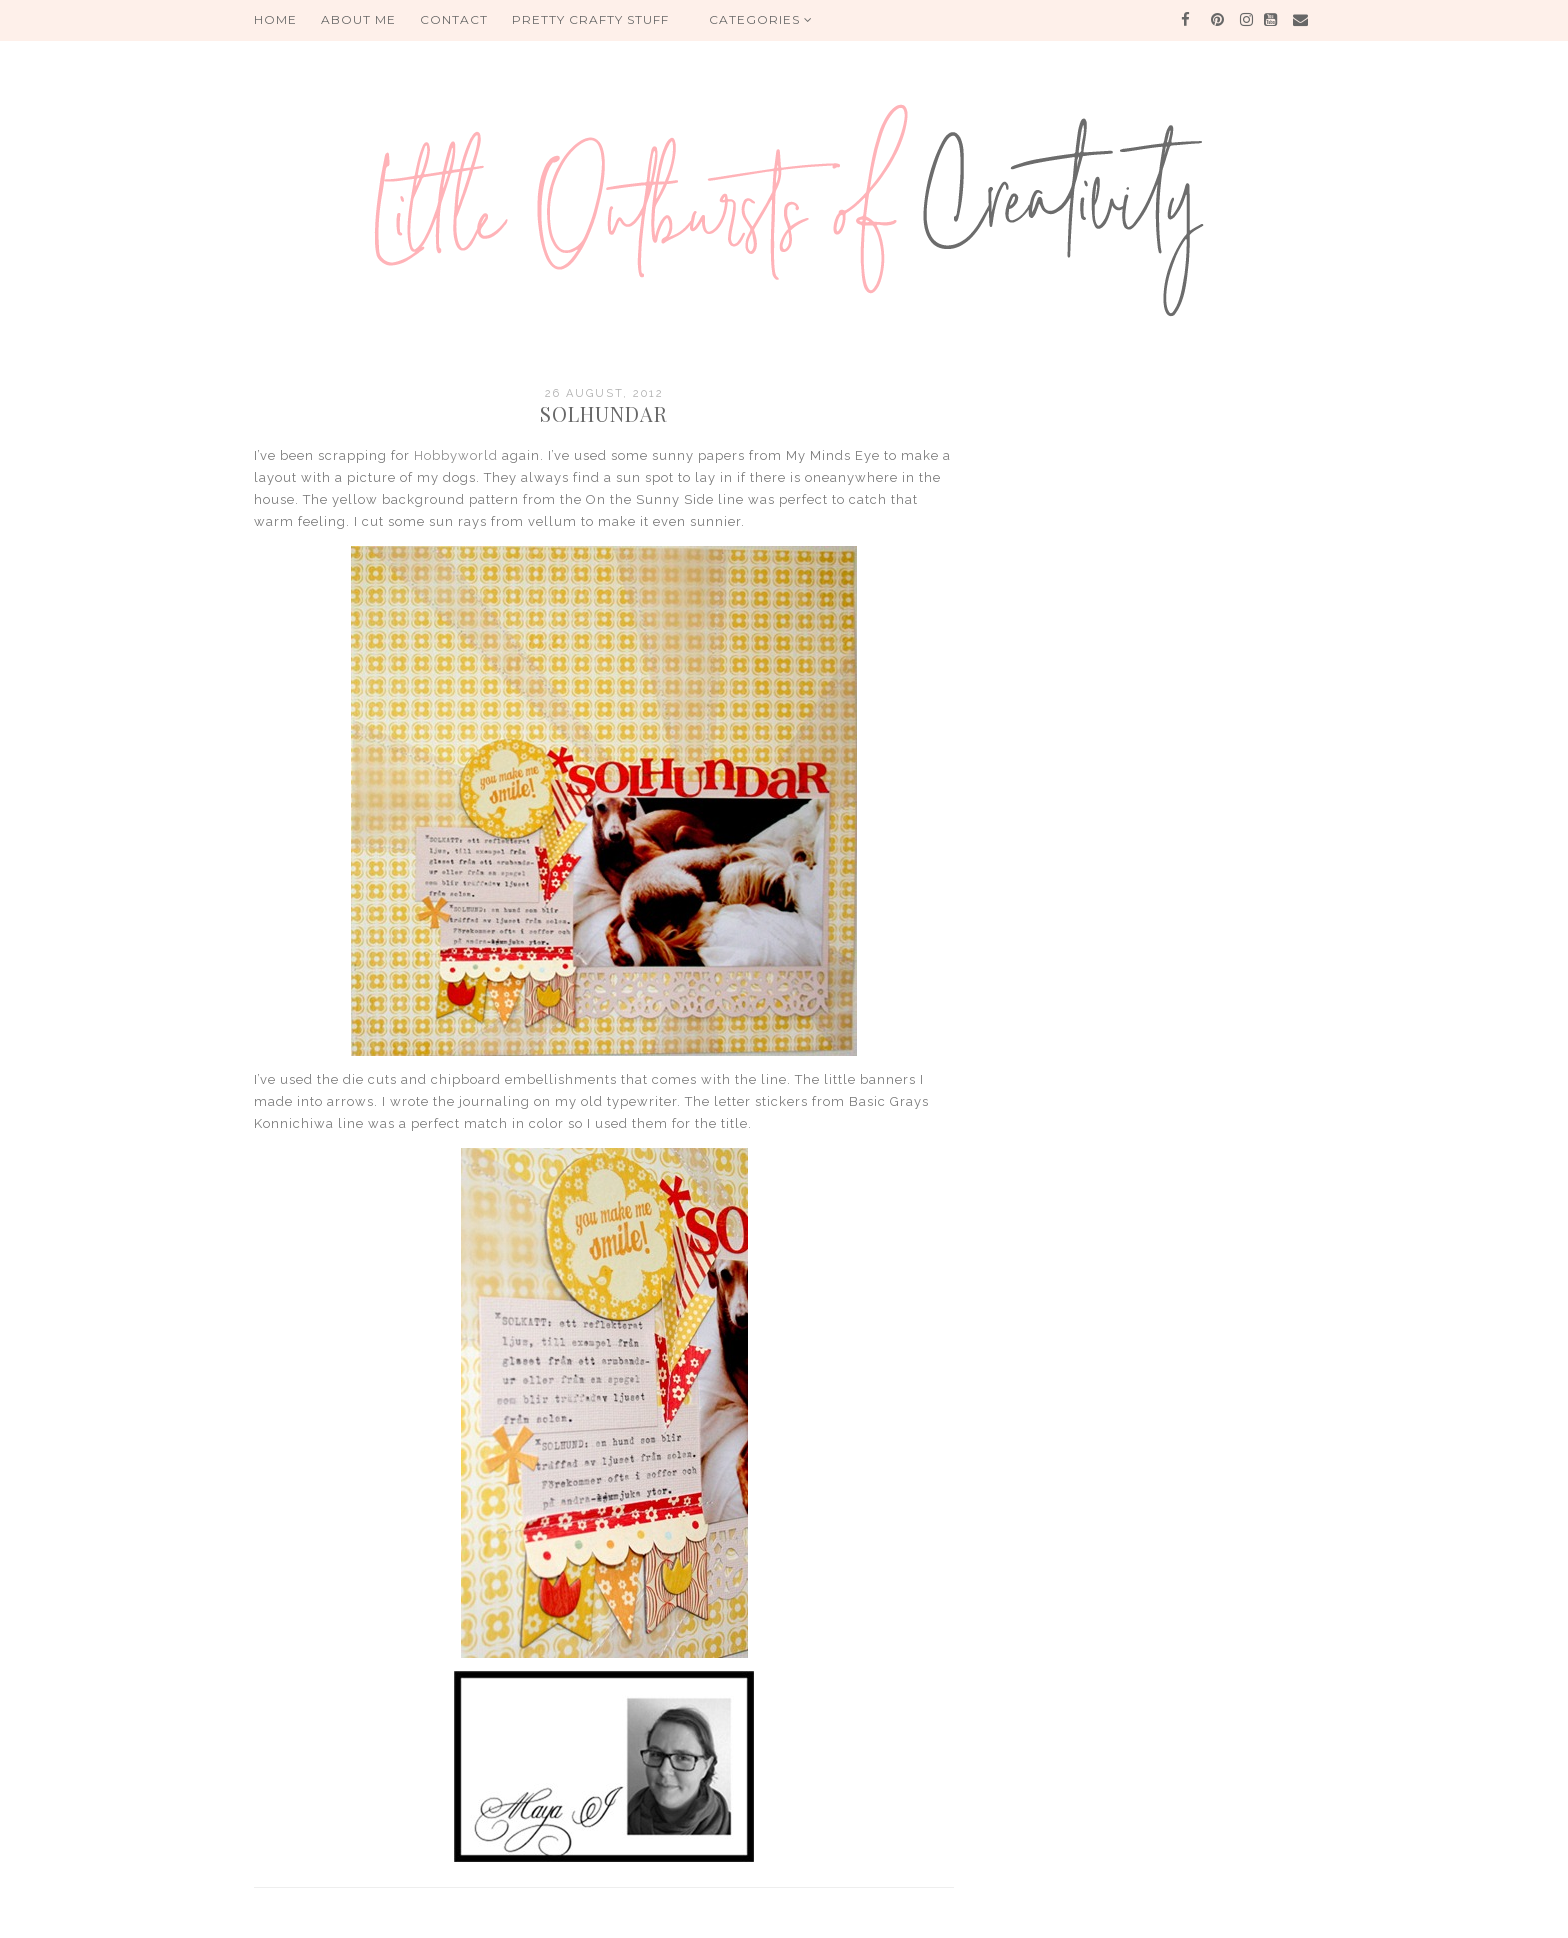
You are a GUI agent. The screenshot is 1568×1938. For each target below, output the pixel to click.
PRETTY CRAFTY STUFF (590, 19)
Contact (454, 19)
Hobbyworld (456, 455)
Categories (761, 19)
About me (358, 19)
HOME (275, 19)
